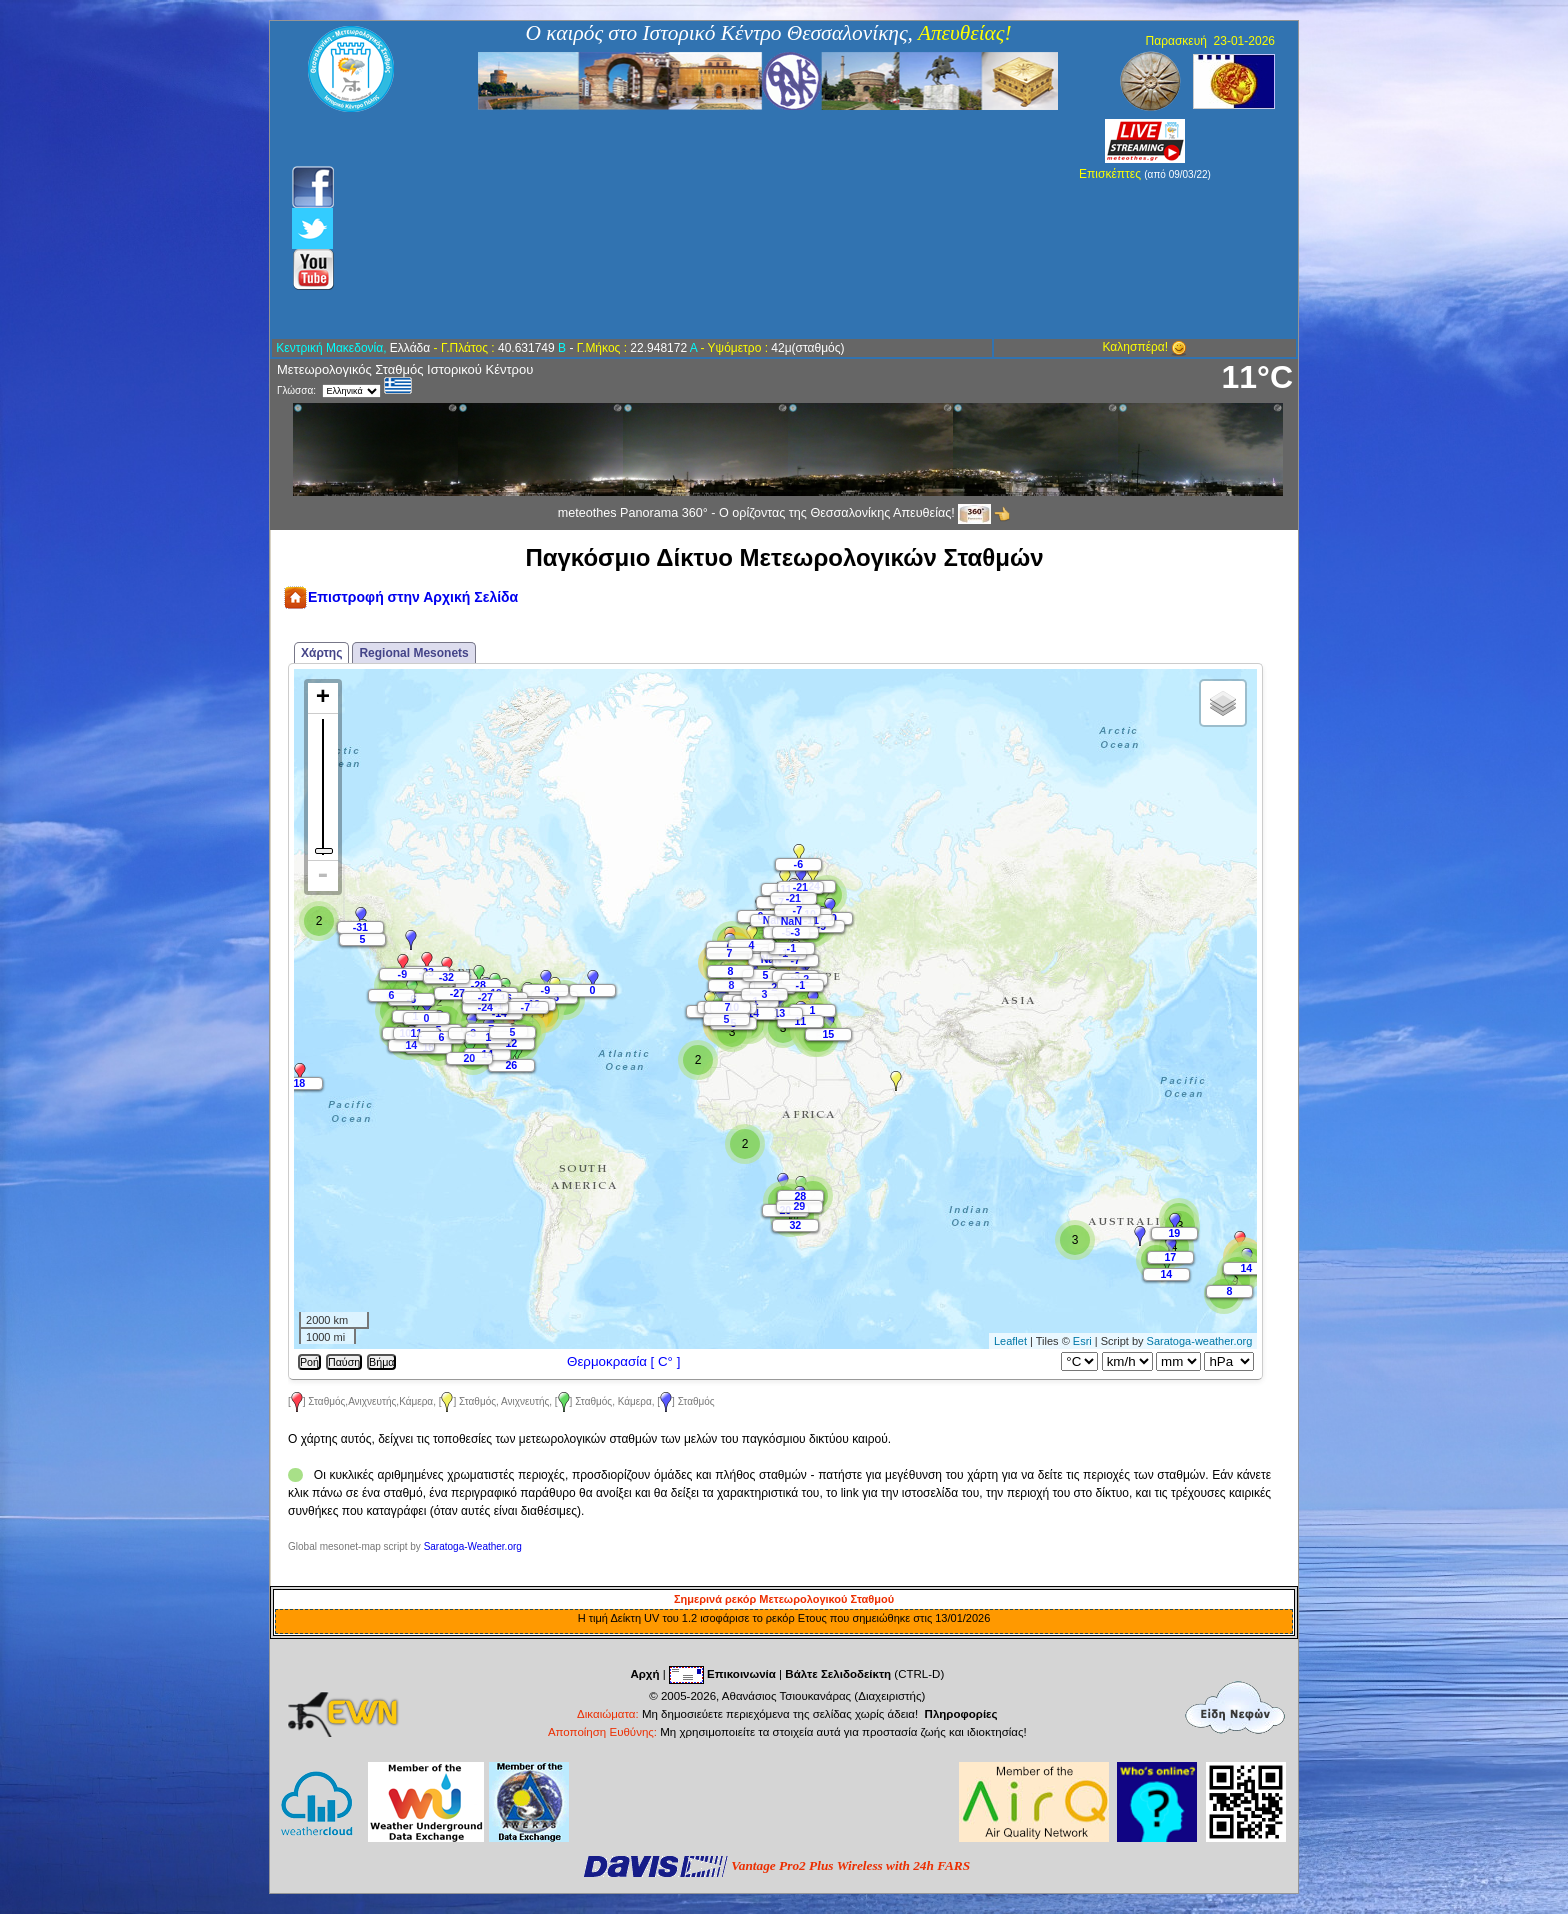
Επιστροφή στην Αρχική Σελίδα (400, 597)
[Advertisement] (676, 225)
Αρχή (644, 1674)
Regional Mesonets (413, 653)
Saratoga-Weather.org (473, 1546)
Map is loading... (773, 1009)
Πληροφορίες (961, 1714)
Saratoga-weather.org (1200, 1341)
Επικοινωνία (741, 1674)
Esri (1082, 1341)
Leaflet (1010, 1341)
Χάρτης (321, 653)
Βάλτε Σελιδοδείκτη (838, 1674)
